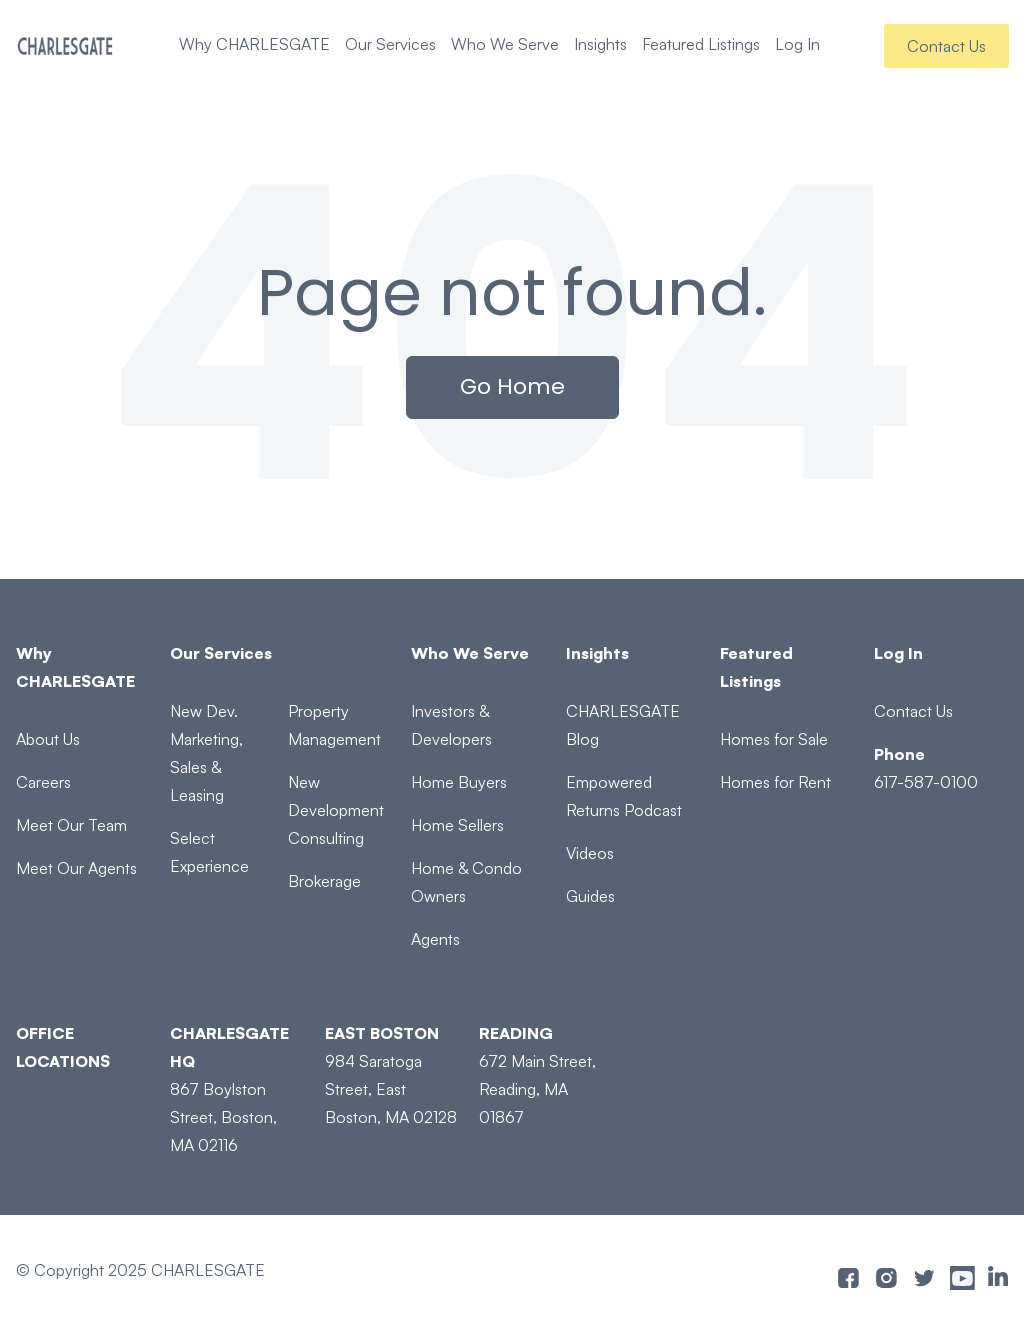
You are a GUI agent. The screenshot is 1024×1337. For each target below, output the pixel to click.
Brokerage (324, 881)
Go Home (512, 386)
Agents (435, 939)
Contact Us (946, 46)
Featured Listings (701, 44)
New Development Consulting (336, 810)
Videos (590, 853)
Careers (43, 782)
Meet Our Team (71, 825)
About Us (48, 739)
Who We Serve (505, 44)
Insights (600, 44)
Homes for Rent (775, 782)
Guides (590, 896)
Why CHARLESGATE (254, 44)
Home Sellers (457, 825)
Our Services (390, 44)
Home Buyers (459, 782)
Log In (797, 44)
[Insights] (632, 653)
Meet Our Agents (76, 868)
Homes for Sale (774, 739)
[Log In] (940, 653)
